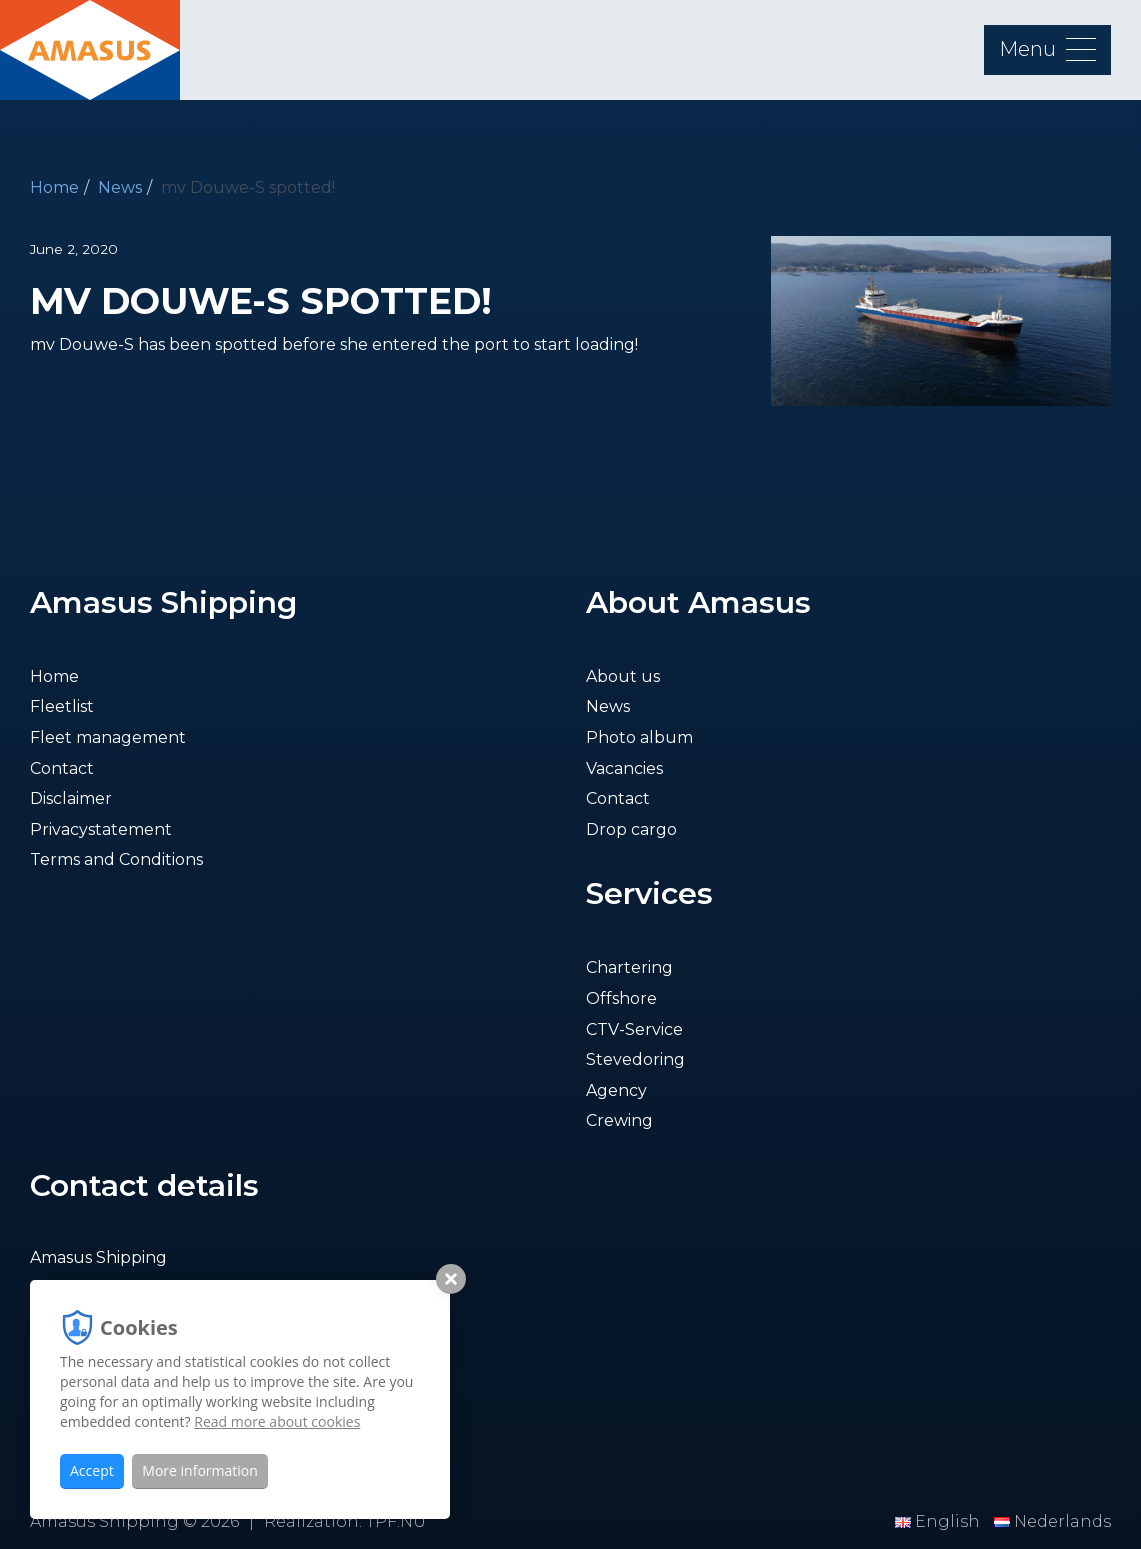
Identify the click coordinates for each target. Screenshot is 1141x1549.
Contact (62, 768)
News (120, 187)
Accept (92, 1470)
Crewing (619, 1120)
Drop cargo (631, 829)
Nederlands (1052, 1521)
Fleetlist (62, 706)
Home (54, 187)
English (939, 1521)
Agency (616, 1090)
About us (623, 676)
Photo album (639, 737)
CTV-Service (634, 1029)
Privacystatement (101, 829)
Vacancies (624, 768)
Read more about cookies (277, 1421)
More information (199, 1470)
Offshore (621, 998)
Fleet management (108, 737)
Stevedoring (635, 1059)
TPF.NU (396, 1521)
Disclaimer (71, 798)
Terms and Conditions (116, 859)
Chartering (629, 967)
